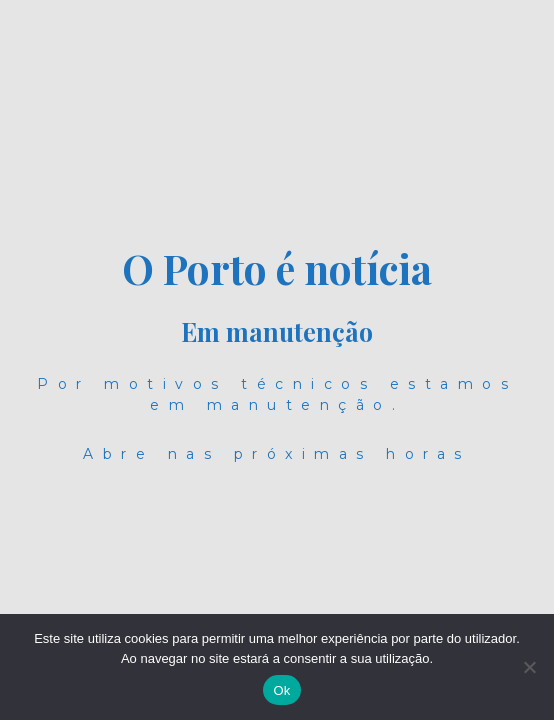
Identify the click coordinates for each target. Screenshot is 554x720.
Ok (281, 690)
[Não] (529, 667)
